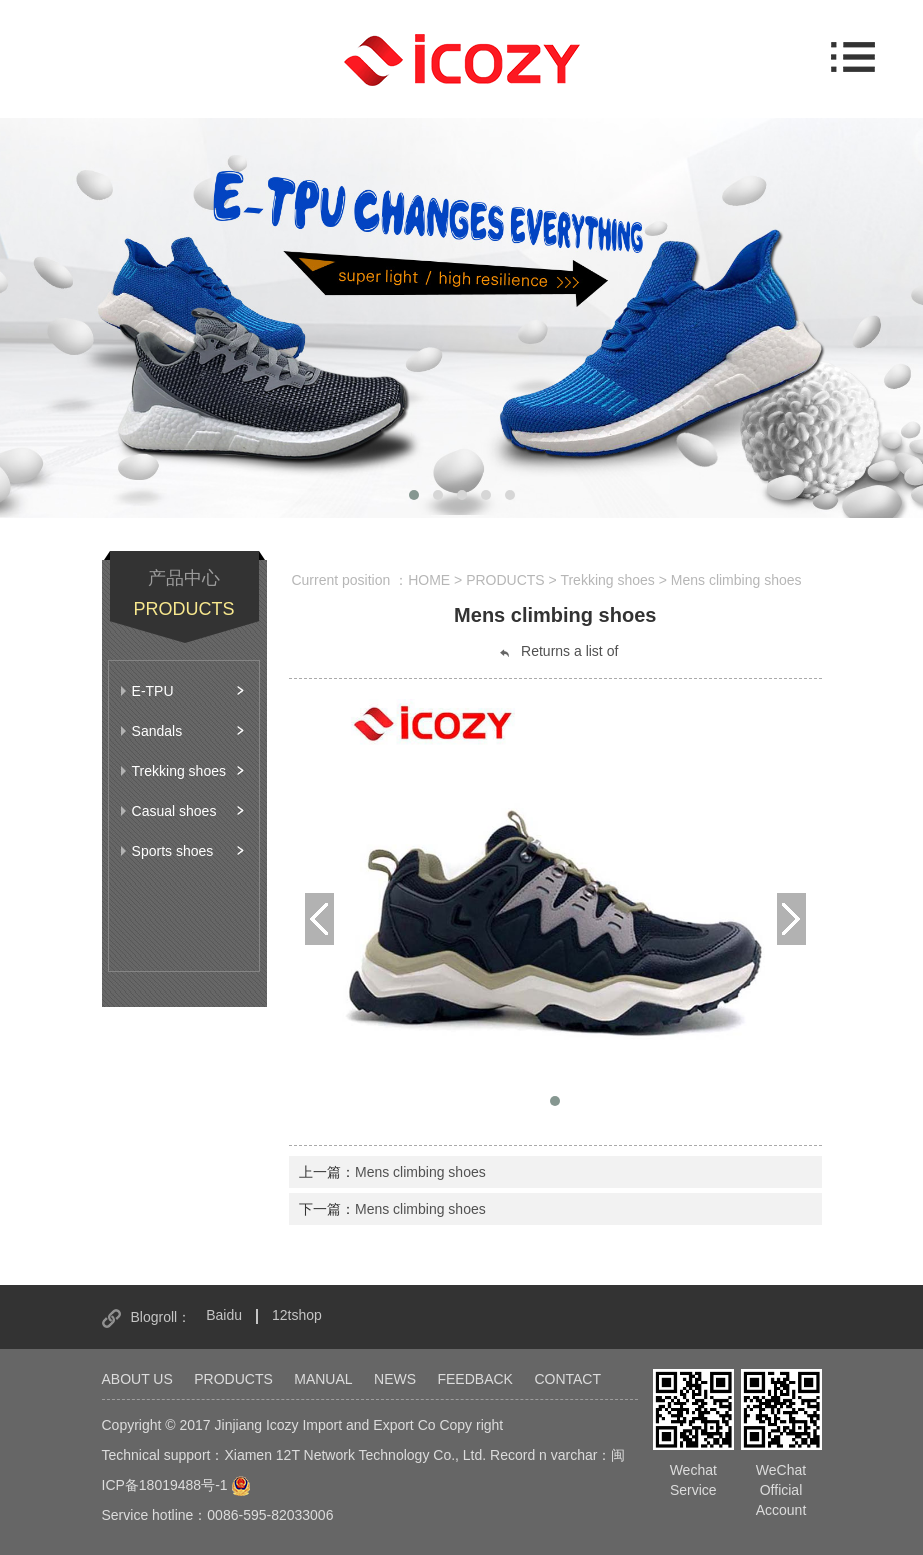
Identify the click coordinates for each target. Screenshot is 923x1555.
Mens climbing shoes (420, 1172)
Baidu (224, 1315)
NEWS (395, 1379)
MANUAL (323, 1379)
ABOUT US (137, 1379)
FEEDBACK (474, 1379)
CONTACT (567, 1379)
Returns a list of (557, 651)
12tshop (297, 1315)
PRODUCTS (233, 1379)
